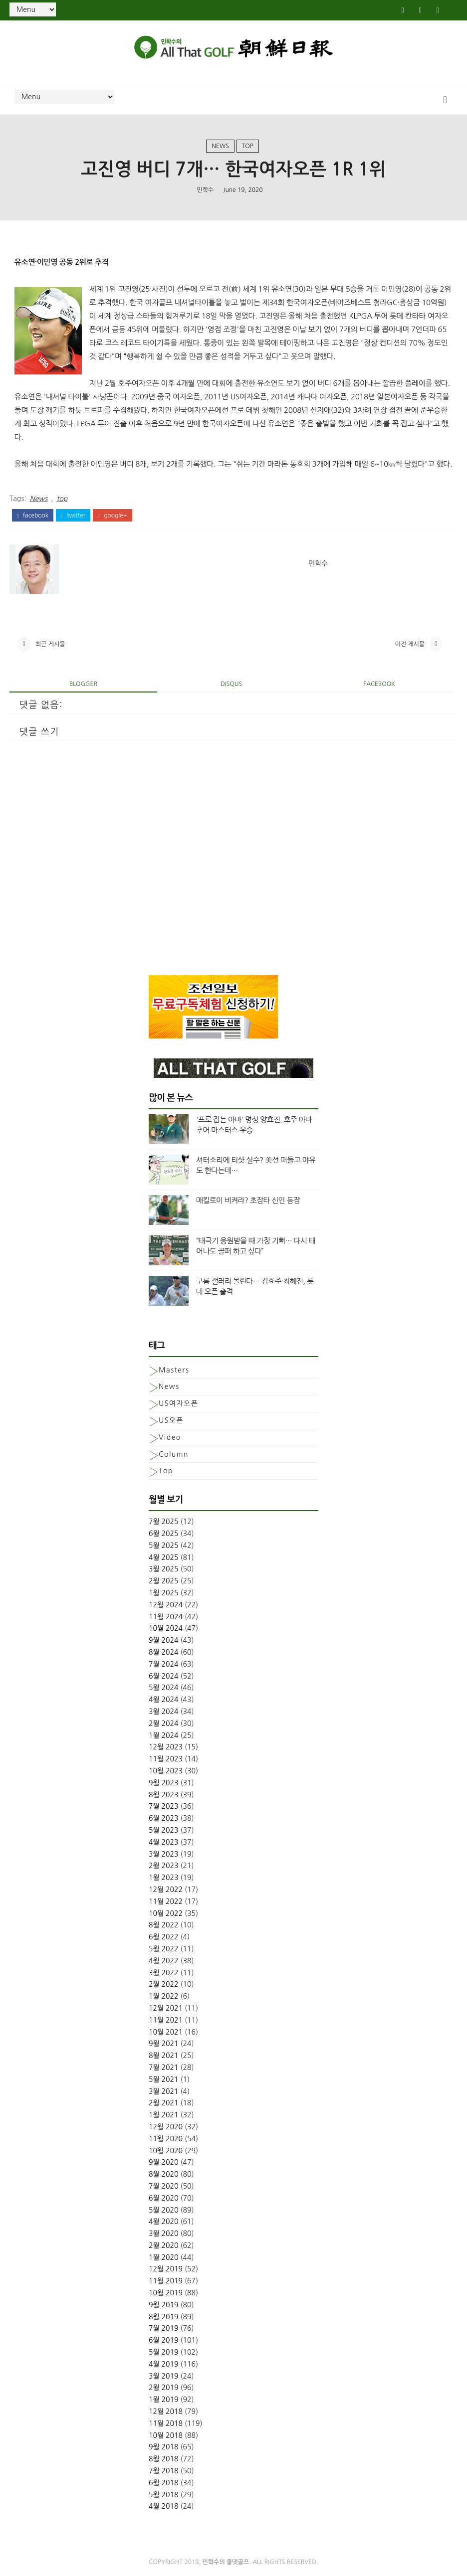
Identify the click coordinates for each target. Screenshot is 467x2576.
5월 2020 (164, 2210)
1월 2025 (164, 1592)
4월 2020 (164, 2221)
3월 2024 (164, 1711)
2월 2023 (164, 1865)
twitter (73, 515)
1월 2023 (164, 1877)
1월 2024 (164, 1735)
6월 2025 (164, 1533)
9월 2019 (164, 2304)
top (247, 146)
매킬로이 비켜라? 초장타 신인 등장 (248, 1200)
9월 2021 (164, 2043)
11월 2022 (166, 1901)
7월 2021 (164, 2067)
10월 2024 (166, 1628)
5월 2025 (164, 1545)
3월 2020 (164, 2233)
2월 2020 (164, 2245)
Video (170, 1437)
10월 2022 (166, 1913)
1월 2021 (164, 2114)
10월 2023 (166, 1770)
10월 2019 (166, 2292)
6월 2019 (164, 2340)
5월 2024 (164, 1687)
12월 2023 (166, 1746)
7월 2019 (164, 2328)
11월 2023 (166, 1758)
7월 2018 (164, 2470)
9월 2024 (164, 1640)
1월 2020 (164, 2257)
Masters (174, 1370)
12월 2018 (166, 2411)
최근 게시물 (50, 644)
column (174, 1454)
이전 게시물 (410, 644)
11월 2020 (166, 2138)
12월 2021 (166, 2008)
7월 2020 (164, 2186)
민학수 (205, 190)
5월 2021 (164, 2079)
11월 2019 (166, 2280)
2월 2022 (164, 1984)
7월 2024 (164, 1664)
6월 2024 (164, 1676)
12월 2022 (166, 1889)
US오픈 (171, 1420)
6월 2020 (164, 2198)
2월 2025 (164, 1580)
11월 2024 (166, 1616)
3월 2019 (164, 2376)
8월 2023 (164, 1794)
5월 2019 (164, 2352)
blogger (83, 684)
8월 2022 (164, 1924)
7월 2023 (164, 1806)
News (220, 146)
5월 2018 (164, 2494)
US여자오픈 (178, 1403)
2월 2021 (164, 2102)
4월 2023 (164, 1842)
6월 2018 (164, 2482)
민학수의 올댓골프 (226, 2562)
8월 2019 (164, 2316)
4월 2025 (164, 1557)
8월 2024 (164, 1652)
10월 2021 (166, 2032)
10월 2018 (166, 2435)
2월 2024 (164, 1723)
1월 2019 (164, 2399)
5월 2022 (164, 1948)
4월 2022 (164, 1960)
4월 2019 (164, 2364)
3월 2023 (164, 1854)
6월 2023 (164, 1818)
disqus (231, 684)
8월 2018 (164, 2458)
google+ (112, 515)
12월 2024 (166, 1604)
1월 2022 (164, 1996)
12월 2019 (166, 2268)
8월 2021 (164, 2055)
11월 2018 (166, 2423)
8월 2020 (164, 2174)
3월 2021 (164, 2091)
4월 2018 (164, 2506)
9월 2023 (164, 1782)
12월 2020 (166, 2126)
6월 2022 (164, 1936)
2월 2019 (164, 2387)
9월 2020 (164, 2162)
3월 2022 (164, 1972)
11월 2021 (166, 2020)
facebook (32, 515)
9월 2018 (164, 2446)
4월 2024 (164, 1699)
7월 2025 (164, 1521)
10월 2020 (166, 2150)
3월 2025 (164, 1568)
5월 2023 (164, 1830)
